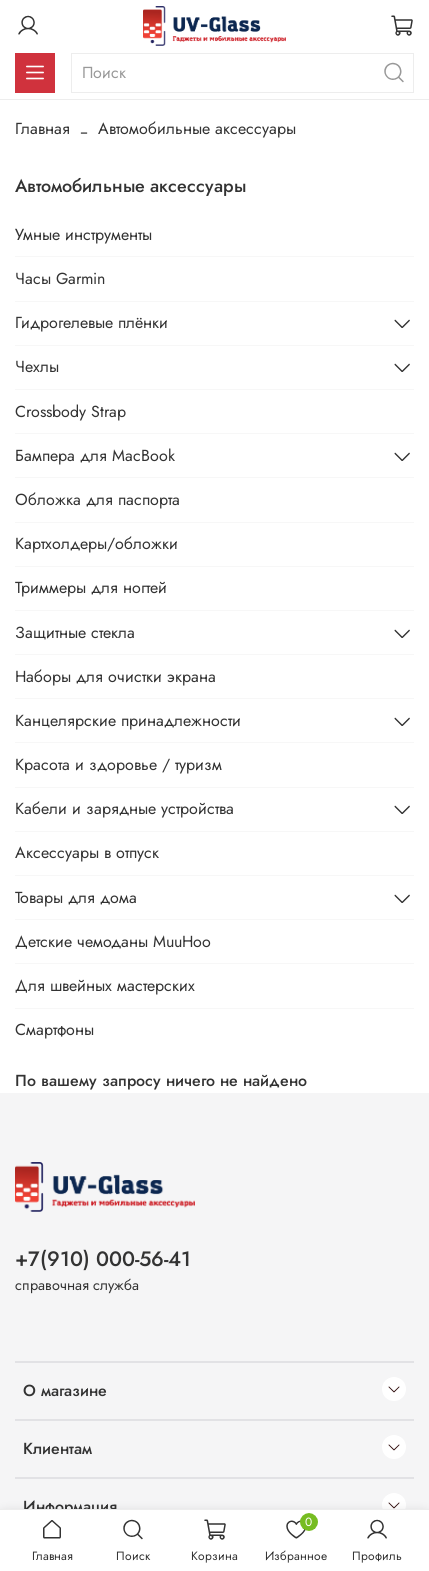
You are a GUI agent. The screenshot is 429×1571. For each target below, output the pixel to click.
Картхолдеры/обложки (96, 543)
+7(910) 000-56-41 (103, 1259)
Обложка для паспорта (97, 499)
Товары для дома (76, 897)
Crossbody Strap (70, 411)
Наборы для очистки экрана (115, 676)
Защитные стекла (75, 632)
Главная (42, 128)
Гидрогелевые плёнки (91, 322)
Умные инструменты (83, 234)
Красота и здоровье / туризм (118, 764)
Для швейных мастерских (105, 985)
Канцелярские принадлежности (128, 720)
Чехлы (37, 366)
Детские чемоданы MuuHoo (113, 941)
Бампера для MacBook (95, 455)
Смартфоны (54, 1029)
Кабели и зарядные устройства (124, 808)
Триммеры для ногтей (91, 587)
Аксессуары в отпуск (87, 852)
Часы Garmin (60, 278)
